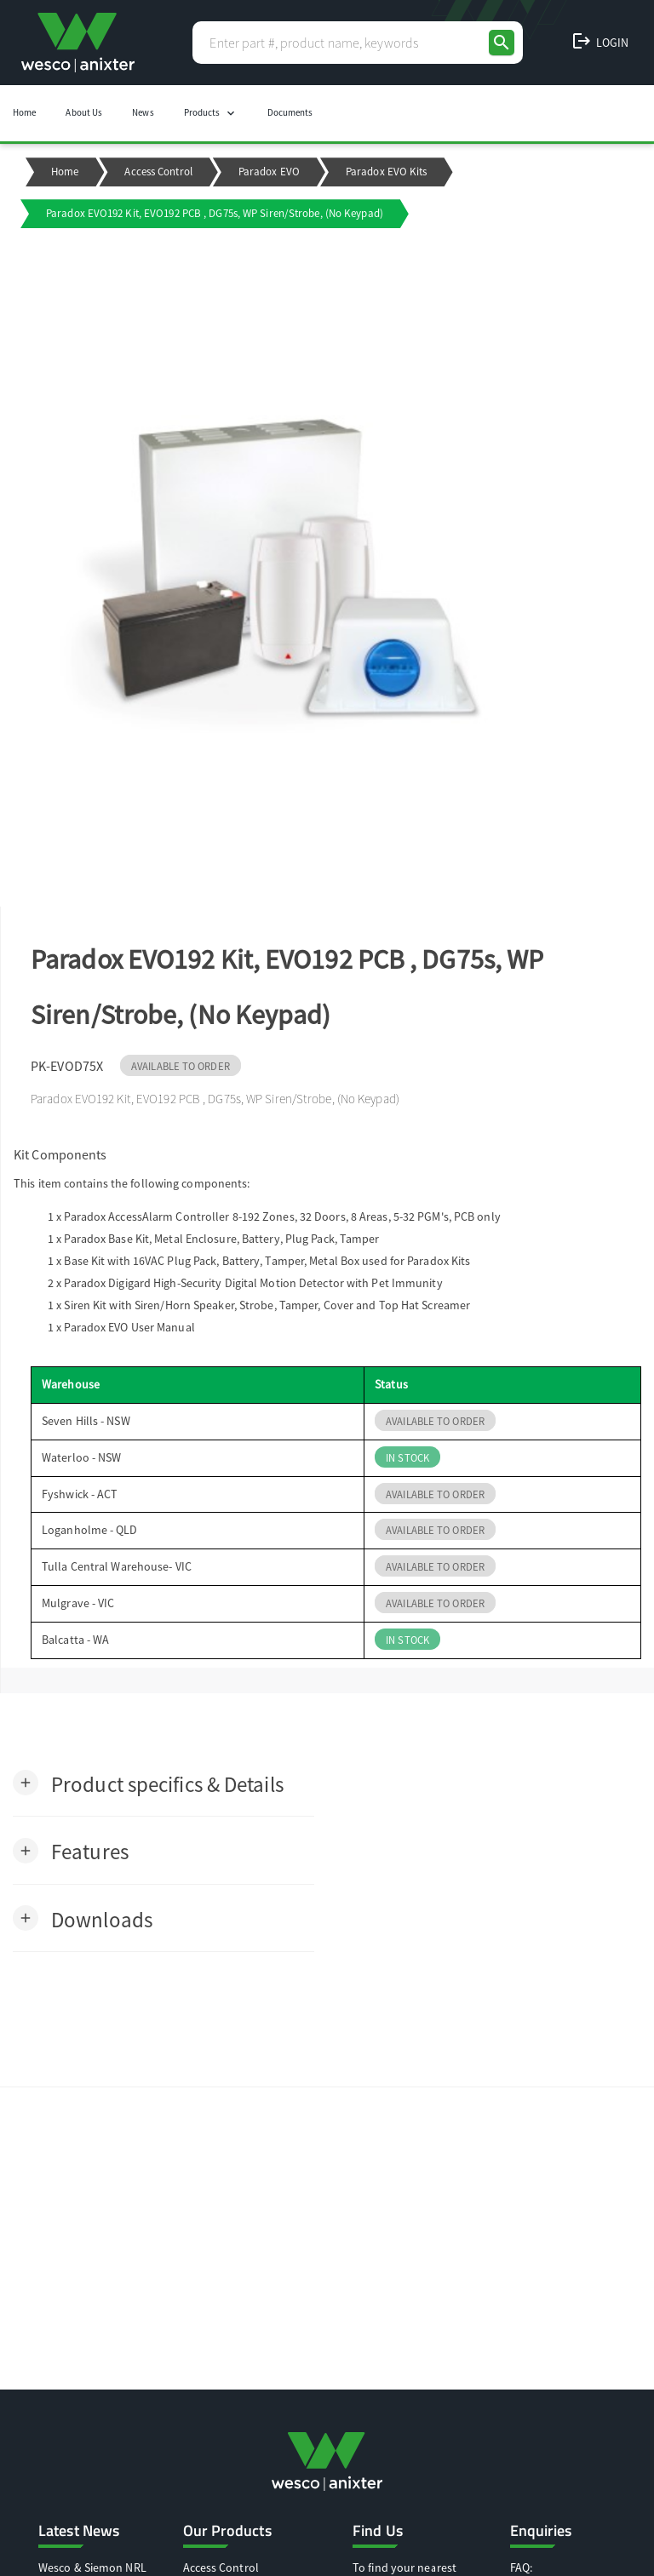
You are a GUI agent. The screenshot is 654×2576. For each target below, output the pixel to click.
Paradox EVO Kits (386, 171)
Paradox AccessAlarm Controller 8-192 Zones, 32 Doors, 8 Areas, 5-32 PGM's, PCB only (282, 1216)
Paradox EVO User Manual (129, 1327)
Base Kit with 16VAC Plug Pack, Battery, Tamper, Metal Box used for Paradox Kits (267, 1260)
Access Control (158, 171)
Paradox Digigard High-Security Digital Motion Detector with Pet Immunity (253, 1283)
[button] (148, 1783)
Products (211, 113)
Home (24, 112)
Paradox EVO (269, 171)
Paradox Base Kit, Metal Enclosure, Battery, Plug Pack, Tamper (221, 1238)
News (142, 112)
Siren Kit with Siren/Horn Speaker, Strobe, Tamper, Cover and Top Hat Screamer (267, 1305)
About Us (84, 112)
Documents (290, 112)
